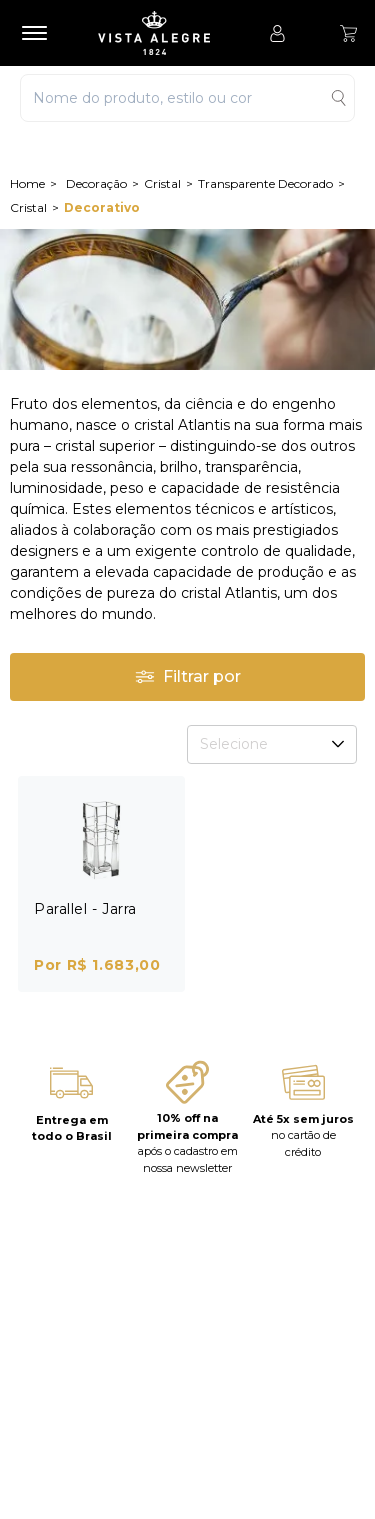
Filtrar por (188, 676)
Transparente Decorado (265, 183)
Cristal (162, 183)
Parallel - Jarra (85, 909)
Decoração (96, 183)
